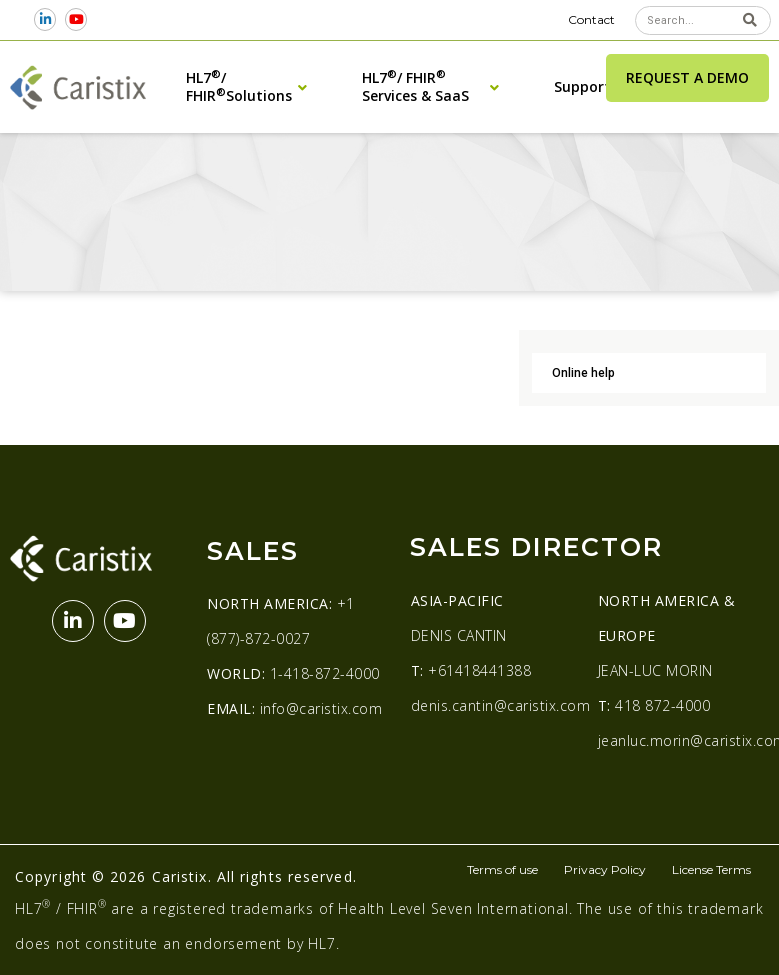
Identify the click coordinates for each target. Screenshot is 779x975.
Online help (583, 373)
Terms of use (502, 869)
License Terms (711, 869)
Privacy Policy (605, 869)
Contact (591, 19)
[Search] (750, 20)
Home (27, 177)
